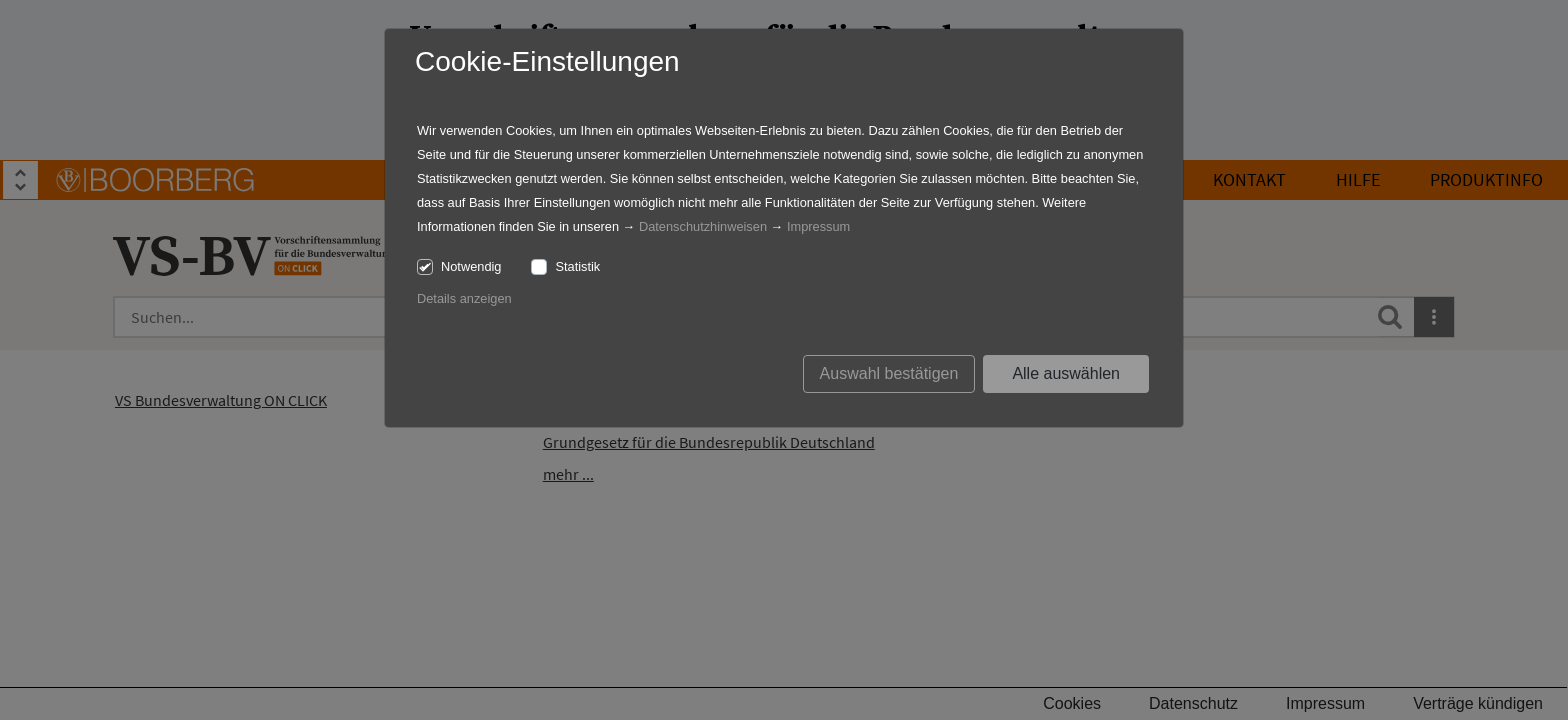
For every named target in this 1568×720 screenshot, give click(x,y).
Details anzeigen (464, 298)
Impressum (818, 226)
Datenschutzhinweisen (703, 226)
